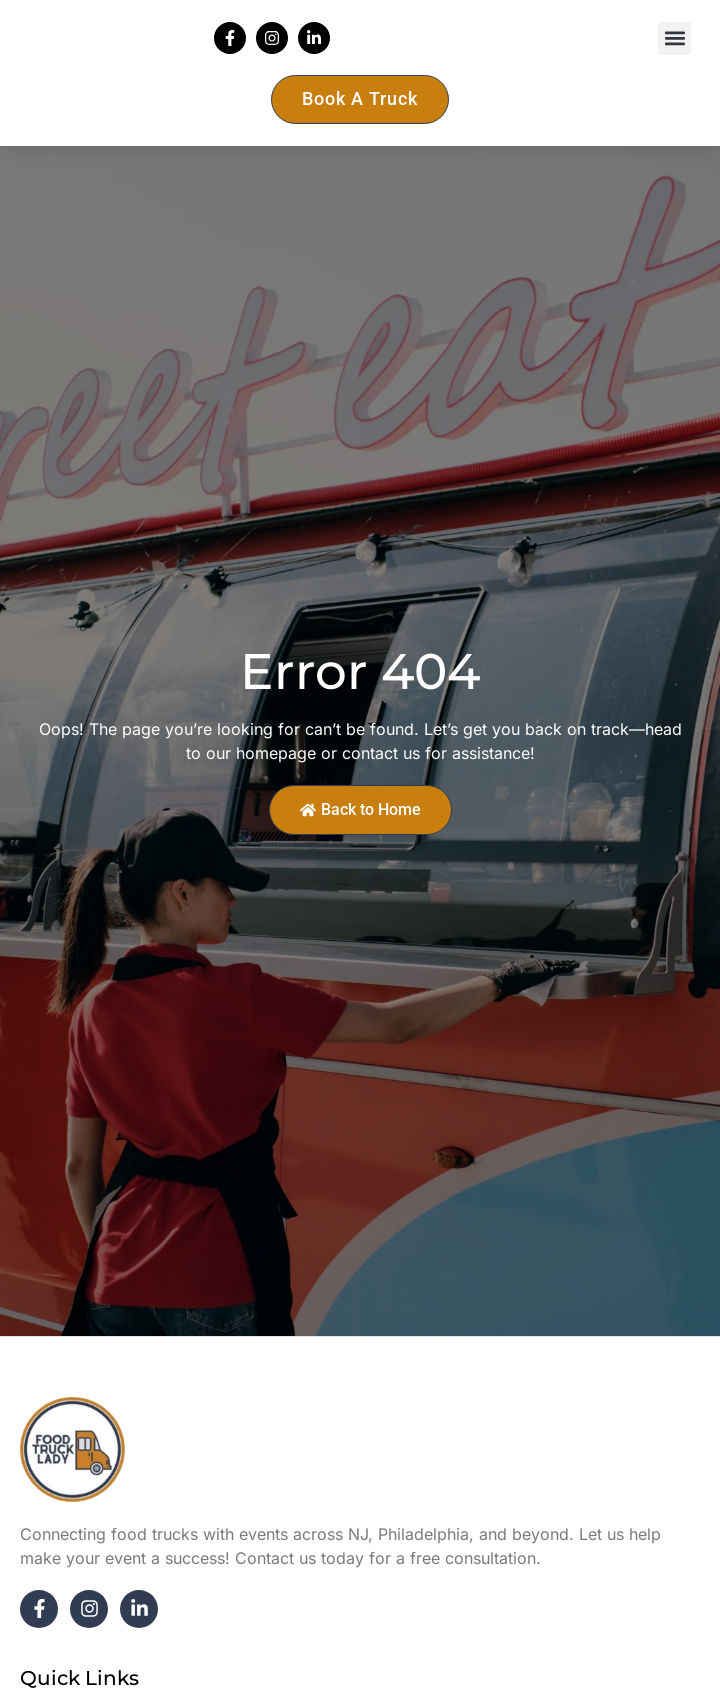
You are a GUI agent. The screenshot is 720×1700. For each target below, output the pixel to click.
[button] (674, 87)
